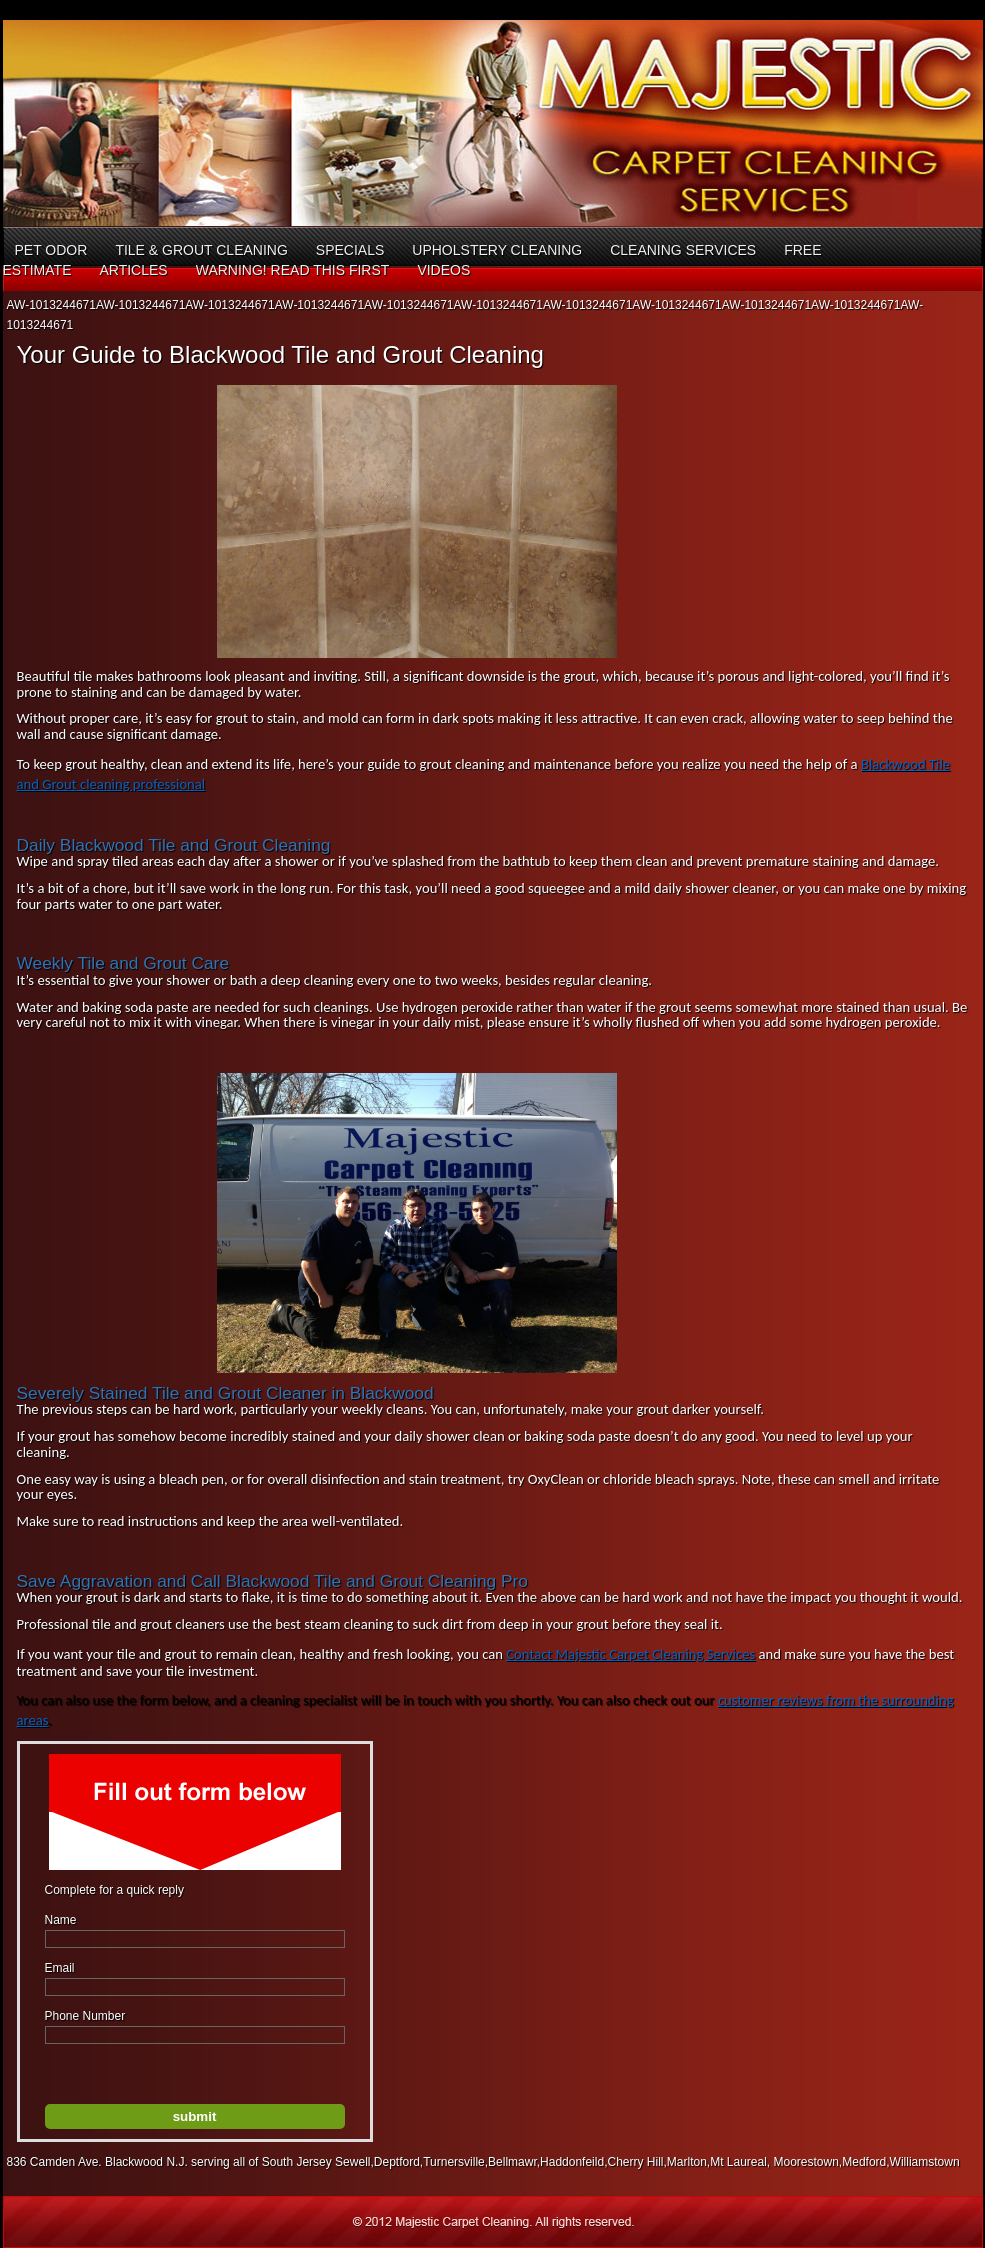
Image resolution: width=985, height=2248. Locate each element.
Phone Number (85, 2016)
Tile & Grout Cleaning (201, 250)
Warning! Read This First (293, 270)
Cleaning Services (683, 250)
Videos (443, 270)
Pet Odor (51, 250)
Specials (350, 250)
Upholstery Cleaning (497, 250)
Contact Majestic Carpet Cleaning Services (630, 1654)
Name (61, 1920)
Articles (133, 270)
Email (60, 1968)
